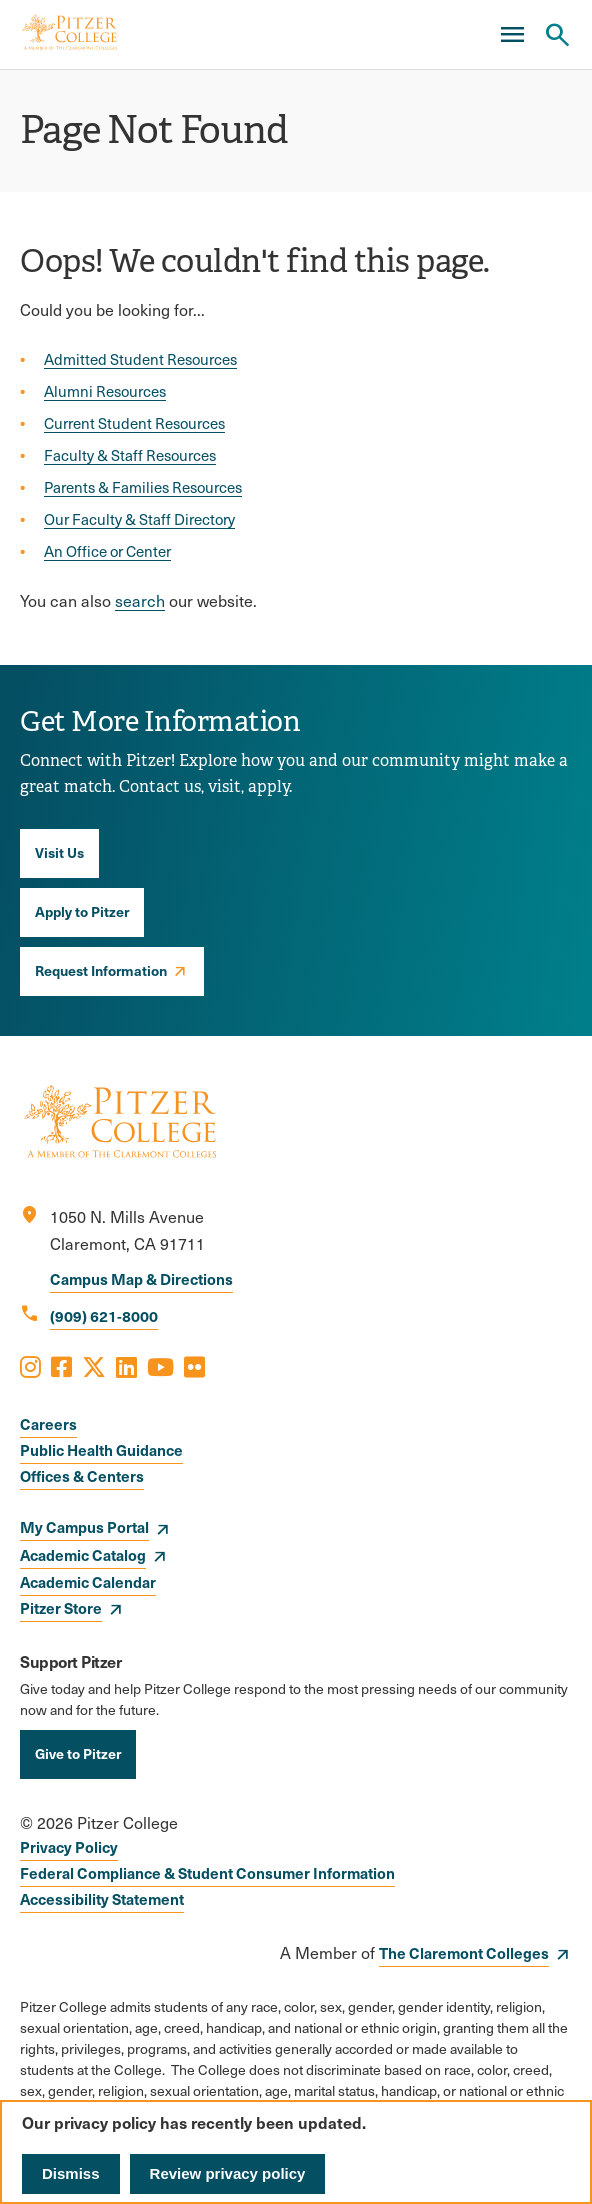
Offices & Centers (82, 1475)
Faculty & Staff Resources (130, 455)
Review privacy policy (228, 2173)
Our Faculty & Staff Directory (139, 519)
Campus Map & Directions (141, 1278)
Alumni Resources (105, 391)
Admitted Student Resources (140, 359)
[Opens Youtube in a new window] (160, 1366)
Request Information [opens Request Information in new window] (101, 970)
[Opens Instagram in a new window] (30, 1366)
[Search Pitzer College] (557, 35)
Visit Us (59, 852)
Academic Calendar (88, 1581)
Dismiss (71, 2173)
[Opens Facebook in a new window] (61, 1366)
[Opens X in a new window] (94, 1366)
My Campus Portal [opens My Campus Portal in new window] (84, 1526)
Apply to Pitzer (82, 911)
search (140, 600)
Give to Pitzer (78, 1753)
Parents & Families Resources (143, 487)
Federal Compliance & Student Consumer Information (207, 1872)
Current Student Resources (134, 423)
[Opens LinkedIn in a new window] (126, 1366)
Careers (48, 1423)
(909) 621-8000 (104, 1315)
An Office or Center (107, 551)
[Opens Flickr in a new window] (194, 1366)
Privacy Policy (69, 1846)
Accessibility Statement (102, 1898)
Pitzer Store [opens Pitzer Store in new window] (61, 1607)
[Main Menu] (512, 35)
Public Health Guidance (101, 1449)
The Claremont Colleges (464, 1952)
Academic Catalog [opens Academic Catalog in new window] (83, 1554)
